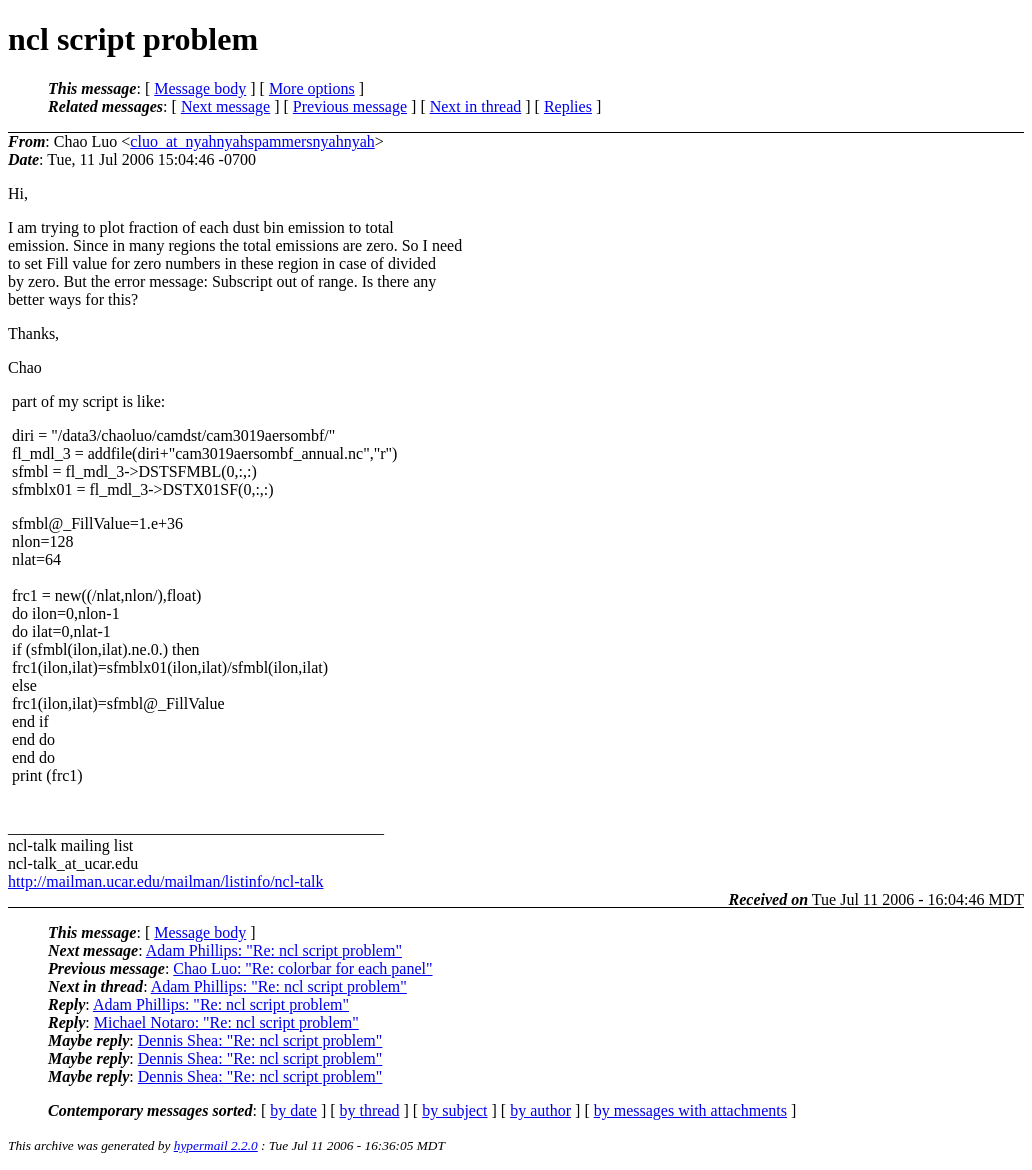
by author (540, 1110)
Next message (225, 106)
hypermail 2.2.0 (216, 1145)
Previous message (350, 106)
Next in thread (476, 106)
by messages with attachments (690, 1110)
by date (293, 1110)
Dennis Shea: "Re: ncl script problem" (260, 1040)
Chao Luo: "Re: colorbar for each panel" (302, 968)
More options (312, 88)
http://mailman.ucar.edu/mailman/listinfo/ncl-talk (165, 881)
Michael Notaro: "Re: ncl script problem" (226, 1022)
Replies (568, 106)
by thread (370, 1110)
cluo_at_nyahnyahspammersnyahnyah (252, 141)
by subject (454, 1110)
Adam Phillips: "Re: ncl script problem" (274, 950)
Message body (200, 88)
